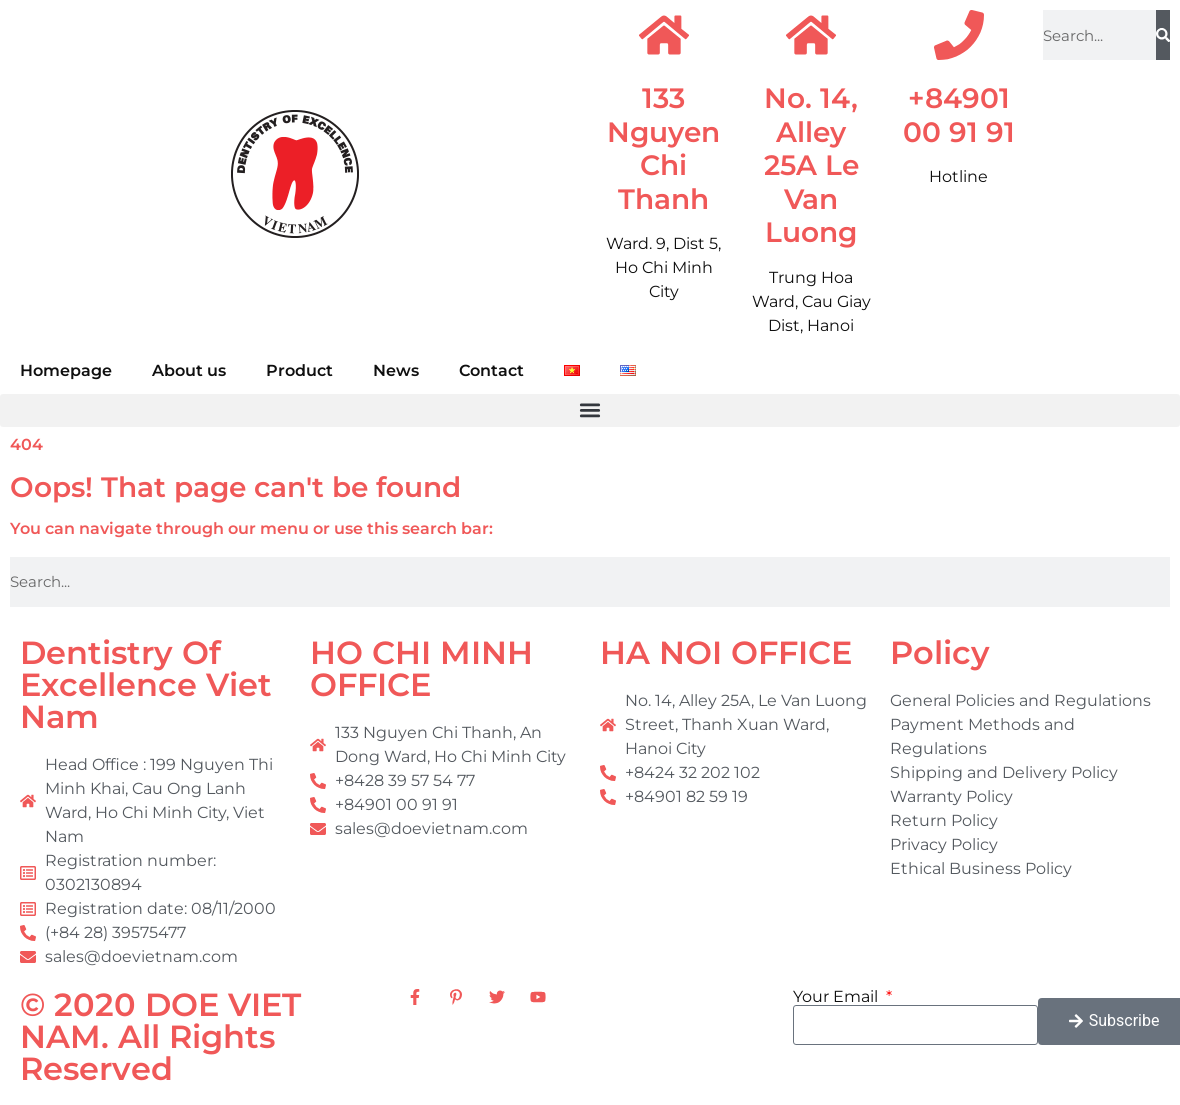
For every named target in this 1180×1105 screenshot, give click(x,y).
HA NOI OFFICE (726, 652)
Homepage (66, 370)
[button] (590, 410)
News (396, 370)
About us (189, 370)
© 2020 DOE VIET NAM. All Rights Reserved (160, 1036)
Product (299, 370)
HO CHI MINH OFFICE (421, 668)
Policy (940, 652)
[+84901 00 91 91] (959, 35)
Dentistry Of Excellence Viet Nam (146, 684)
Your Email (837, 997)
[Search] (1163, 35)
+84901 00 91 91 (959, 115)
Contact (491, 370)
